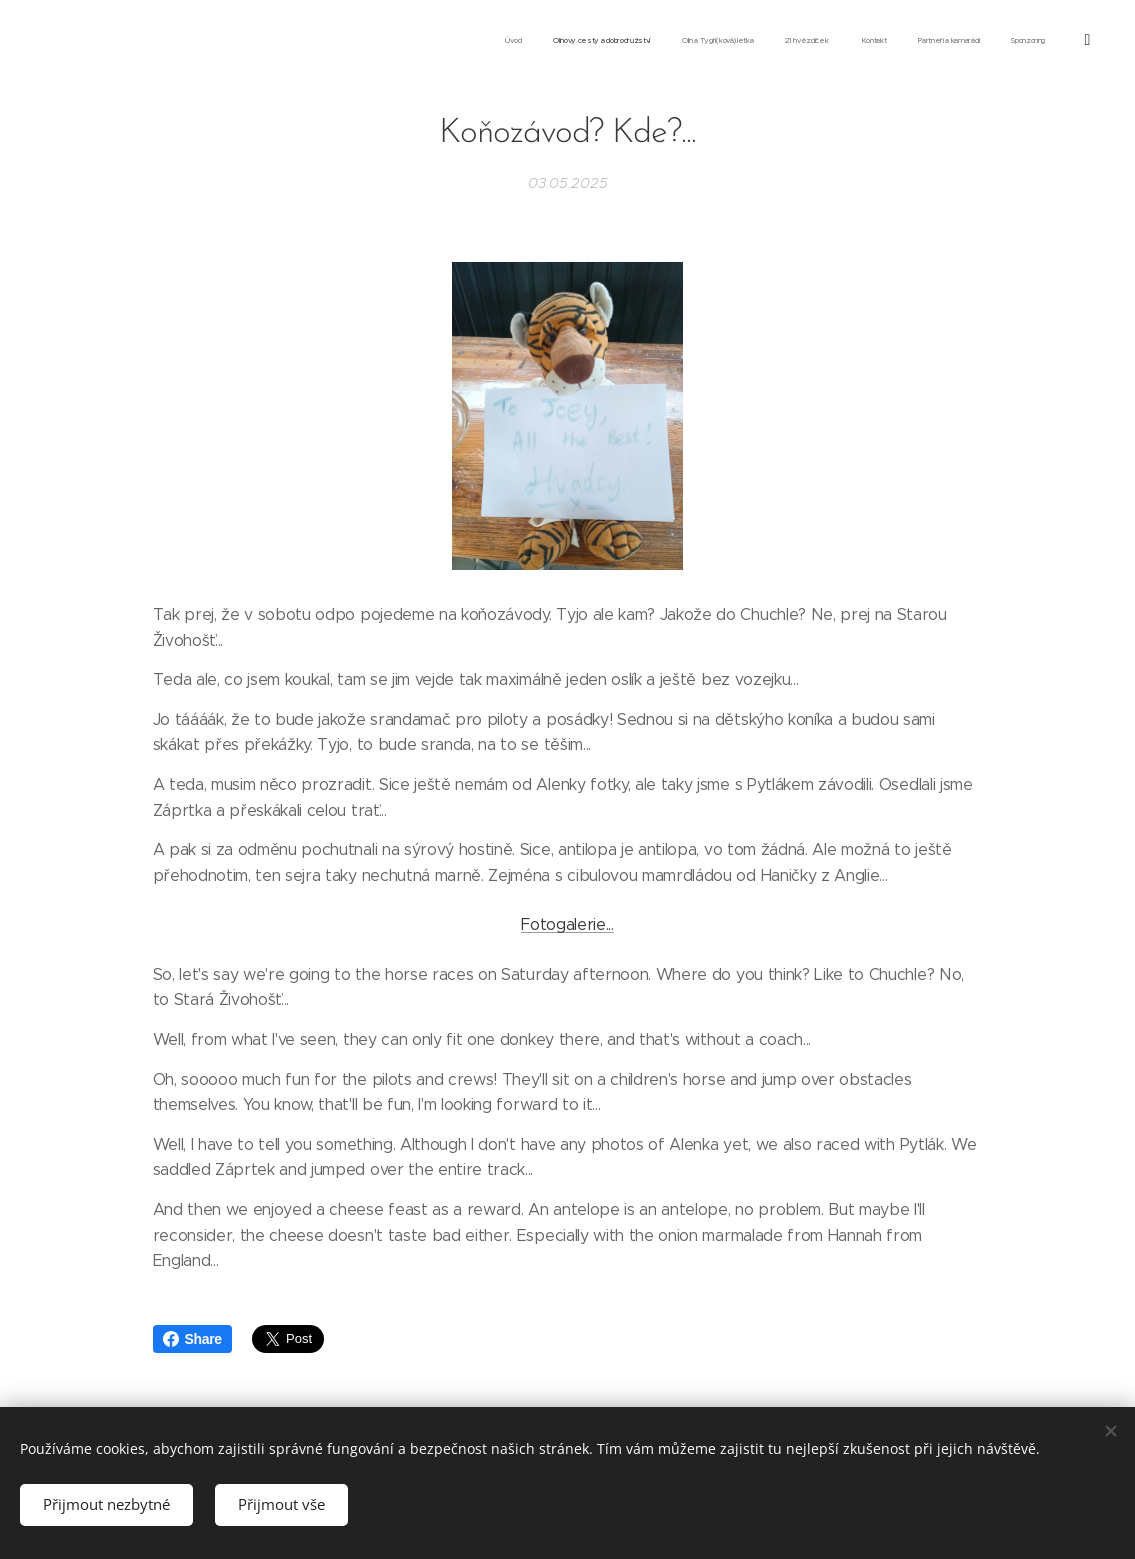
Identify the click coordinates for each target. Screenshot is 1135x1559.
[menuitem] (881, 41)
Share (192, 1339)
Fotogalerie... (567, 924)
